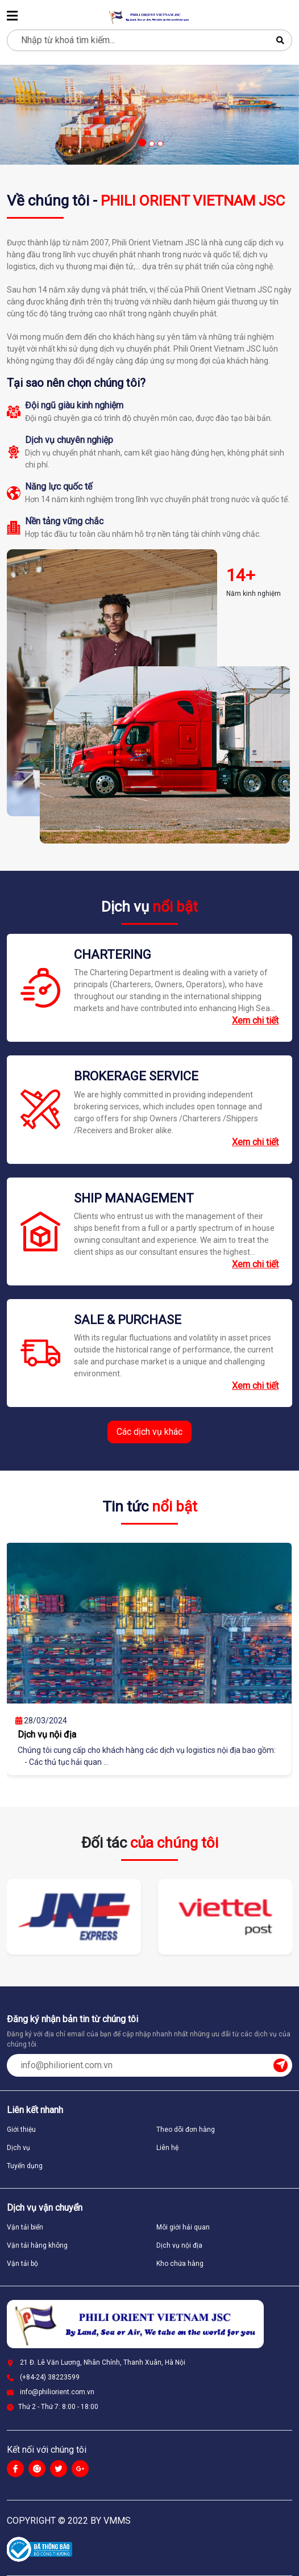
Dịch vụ (18, 2148)
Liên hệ (167, 2148)
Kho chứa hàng (180, 2264)
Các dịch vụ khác (149, 1431)
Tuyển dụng (25, 2166)
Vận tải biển (25, 2227)
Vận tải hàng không (37, 2245)
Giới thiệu (21, 2130)
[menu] (12, 17)
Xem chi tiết (255, 1020)
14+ (240, 575)
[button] (141, 143)
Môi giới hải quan (183, 2227)
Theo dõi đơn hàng (185, 2130)
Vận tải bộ (22, 2264)
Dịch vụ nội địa (179, 2245)
